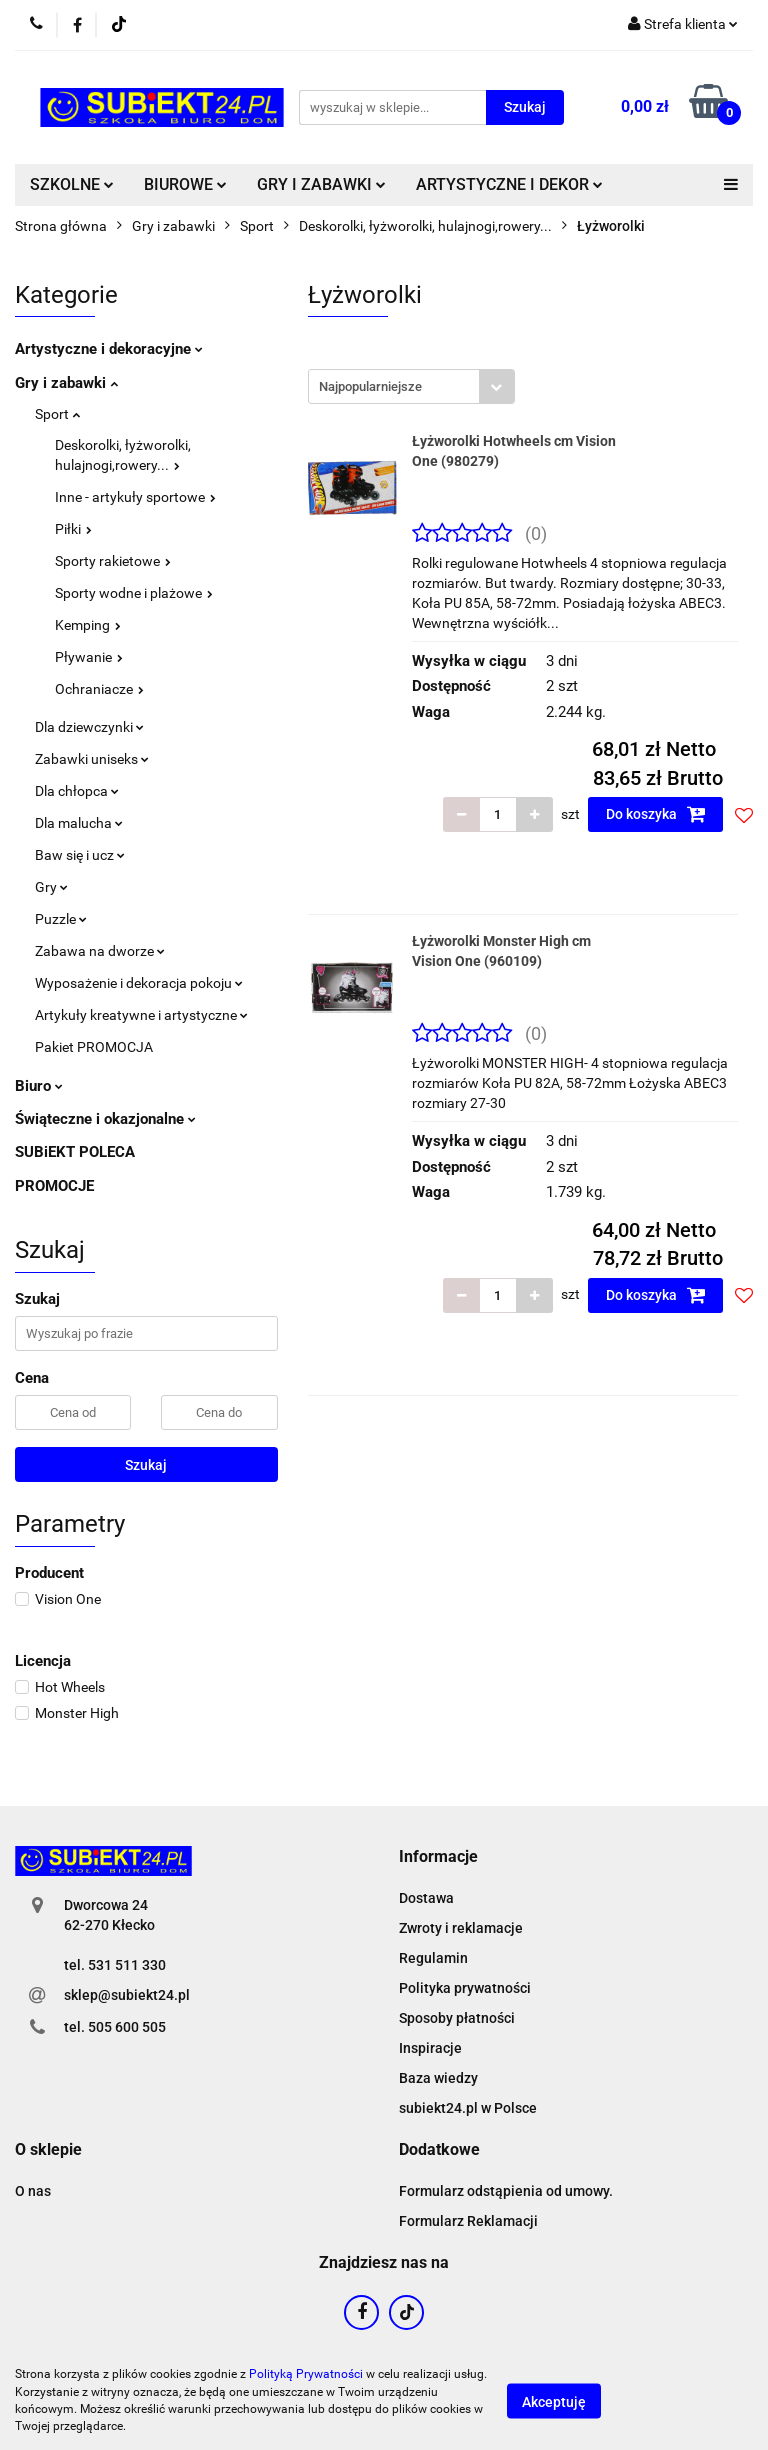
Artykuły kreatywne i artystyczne (141, 1015)
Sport (57, 414)
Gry (51, 887)
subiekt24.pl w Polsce (468, 2108)
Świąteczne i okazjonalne (105, 1119)
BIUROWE (185, 184)
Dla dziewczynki (89, 727)
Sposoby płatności (457, 2018)
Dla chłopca (77, 791)
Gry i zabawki (66, 383)
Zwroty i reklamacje (461, 1928)
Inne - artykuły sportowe (135, 497)
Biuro (39, 1086)
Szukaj (146, 1465)
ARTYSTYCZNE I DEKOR (509, 184)
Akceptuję (554, 2401)
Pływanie (89, 657)
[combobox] (411, 386)
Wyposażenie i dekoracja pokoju (139, 983)
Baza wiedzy (438, 2078)
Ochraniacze (99, 689)
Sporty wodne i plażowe (134, 593)
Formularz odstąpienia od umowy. (506, 2191)
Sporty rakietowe (113, 561)
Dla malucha (79, 823)
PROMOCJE (54, 1186)
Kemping (88, 625)
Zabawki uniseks (92, 759)
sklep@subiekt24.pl (127, 1995)
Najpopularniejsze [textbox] (370, 386)
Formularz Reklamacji (468, 2221)
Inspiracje (430, 2048)
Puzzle (61, 919)
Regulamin (433, 1958)
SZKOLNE (72, 184)
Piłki (73, 529)
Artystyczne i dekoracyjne (109, 349)
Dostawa (426, 1898)
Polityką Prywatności (306, 2374)
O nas (33, 2191)
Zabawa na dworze (100, 951)
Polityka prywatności (465, 1988)
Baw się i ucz (80, 855)
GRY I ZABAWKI (321, 184)
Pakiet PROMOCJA (94, 1047)
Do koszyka (656, 814)
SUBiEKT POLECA (75, 1152)
